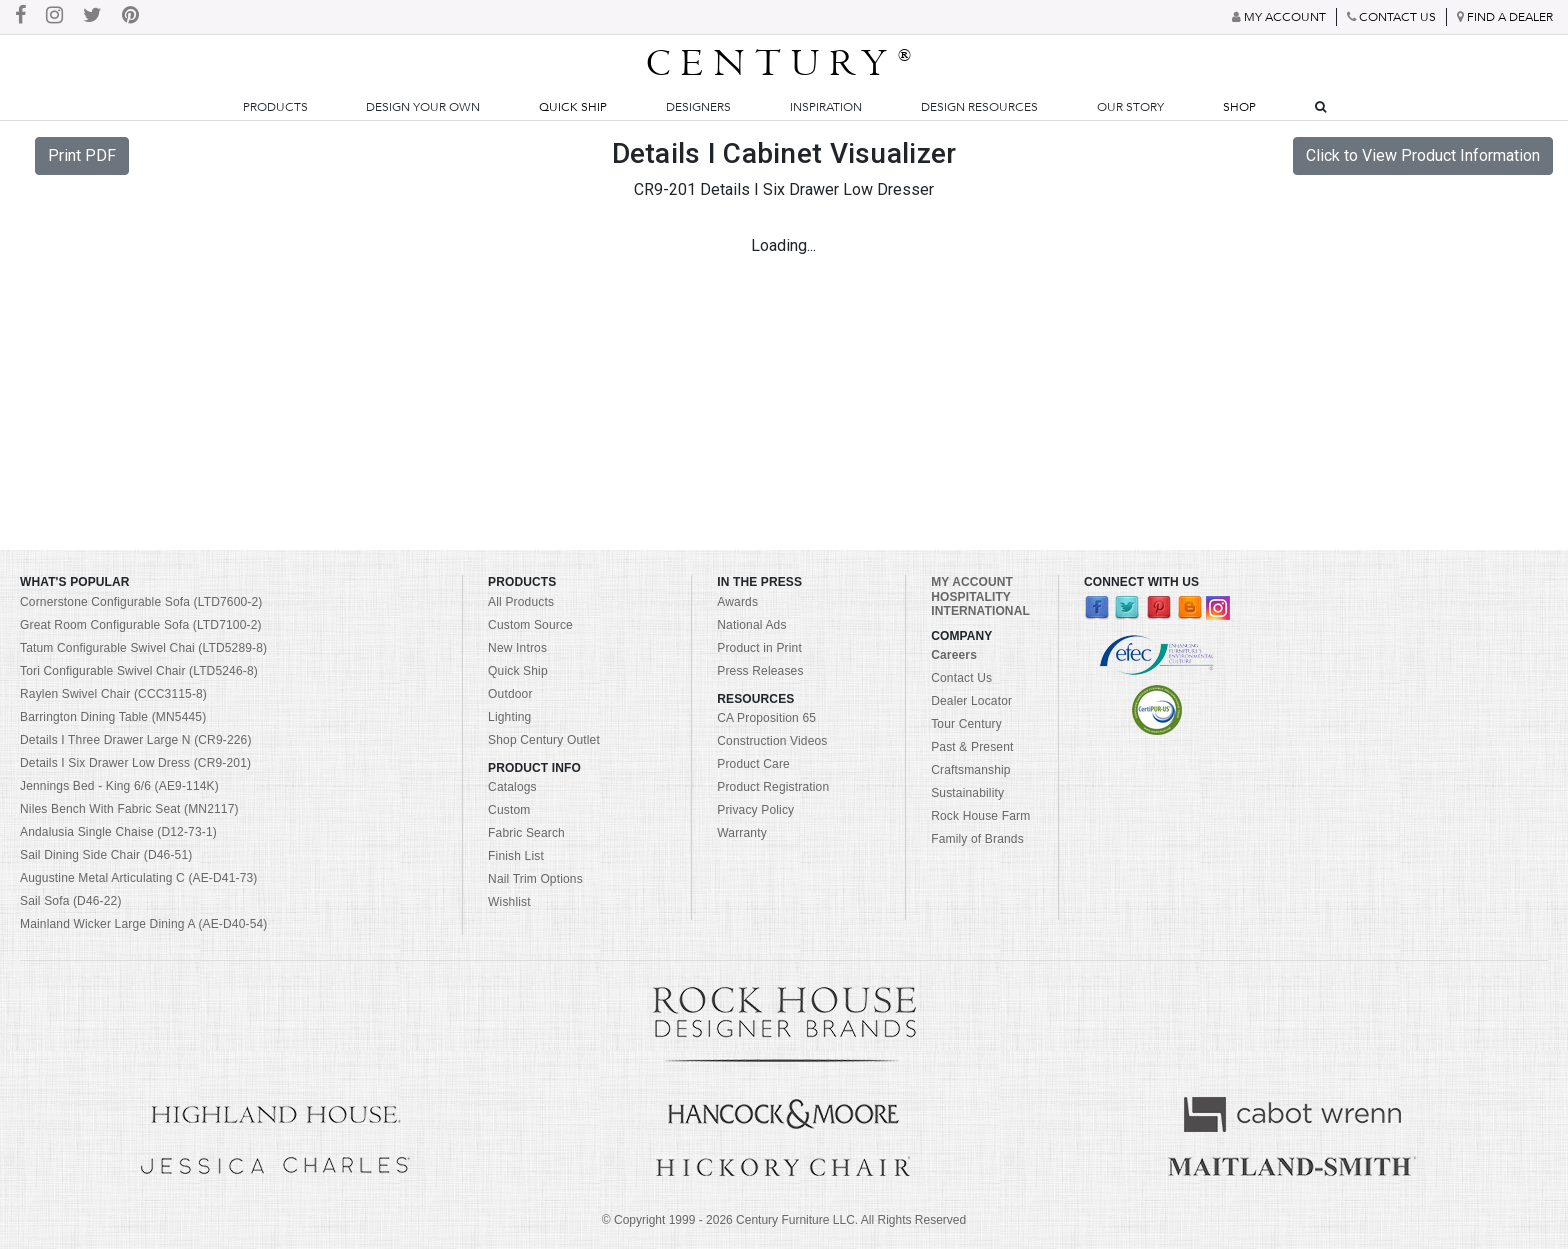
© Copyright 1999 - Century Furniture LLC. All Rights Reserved (784, 1220)
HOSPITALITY (971, 597)
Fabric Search (526, 833)
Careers (954, 655)
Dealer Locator (971, 701)
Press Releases (760, 671)
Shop (1239, 107)
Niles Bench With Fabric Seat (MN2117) (129, 809)
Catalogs (512, 787)
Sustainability (967, 793)
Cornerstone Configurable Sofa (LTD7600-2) (141, 602)
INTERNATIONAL (980, 611)
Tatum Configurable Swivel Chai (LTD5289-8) (143, 648)
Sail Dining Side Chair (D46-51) (106, 855)
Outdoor (510, 694)
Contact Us (961, 678)
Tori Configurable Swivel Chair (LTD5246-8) (139, 671)
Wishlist (509, 902)
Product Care (753, 764)
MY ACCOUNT (972, 582)
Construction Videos (772, 741)
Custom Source (530, 625)
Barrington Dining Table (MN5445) (113, 717)
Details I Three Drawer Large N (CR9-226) (136, 740)
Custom (509, 810)
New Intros (517, 648)
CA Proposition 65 (766, 718)
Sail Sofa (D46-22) (71, 901)
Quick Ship (573, 107)
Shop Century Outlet (544, 740)
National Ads (751, 625)
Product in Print (759, 648)
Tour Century (966, 724)
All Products (521, 602)
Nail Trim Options (535, 879)
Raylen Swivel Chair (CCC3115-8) (113, 694)
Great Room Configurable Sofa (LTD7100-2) (141, 625)
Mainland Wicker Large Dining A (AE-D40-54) (144, 924)
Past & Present (972, 747)
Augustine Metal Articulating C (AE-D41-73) (139, 878)
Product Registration (773, 787)
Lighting (509, 717)
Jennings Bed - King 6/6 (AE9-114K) (119, 786)
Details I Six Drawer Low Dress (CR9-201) (135, 763)
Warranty (742, 833)
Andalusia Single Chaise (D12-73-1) (118, 832)
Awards (737, 602)
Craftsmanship (970, 770)
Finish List (516, 856)
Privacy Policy (755, 810)
